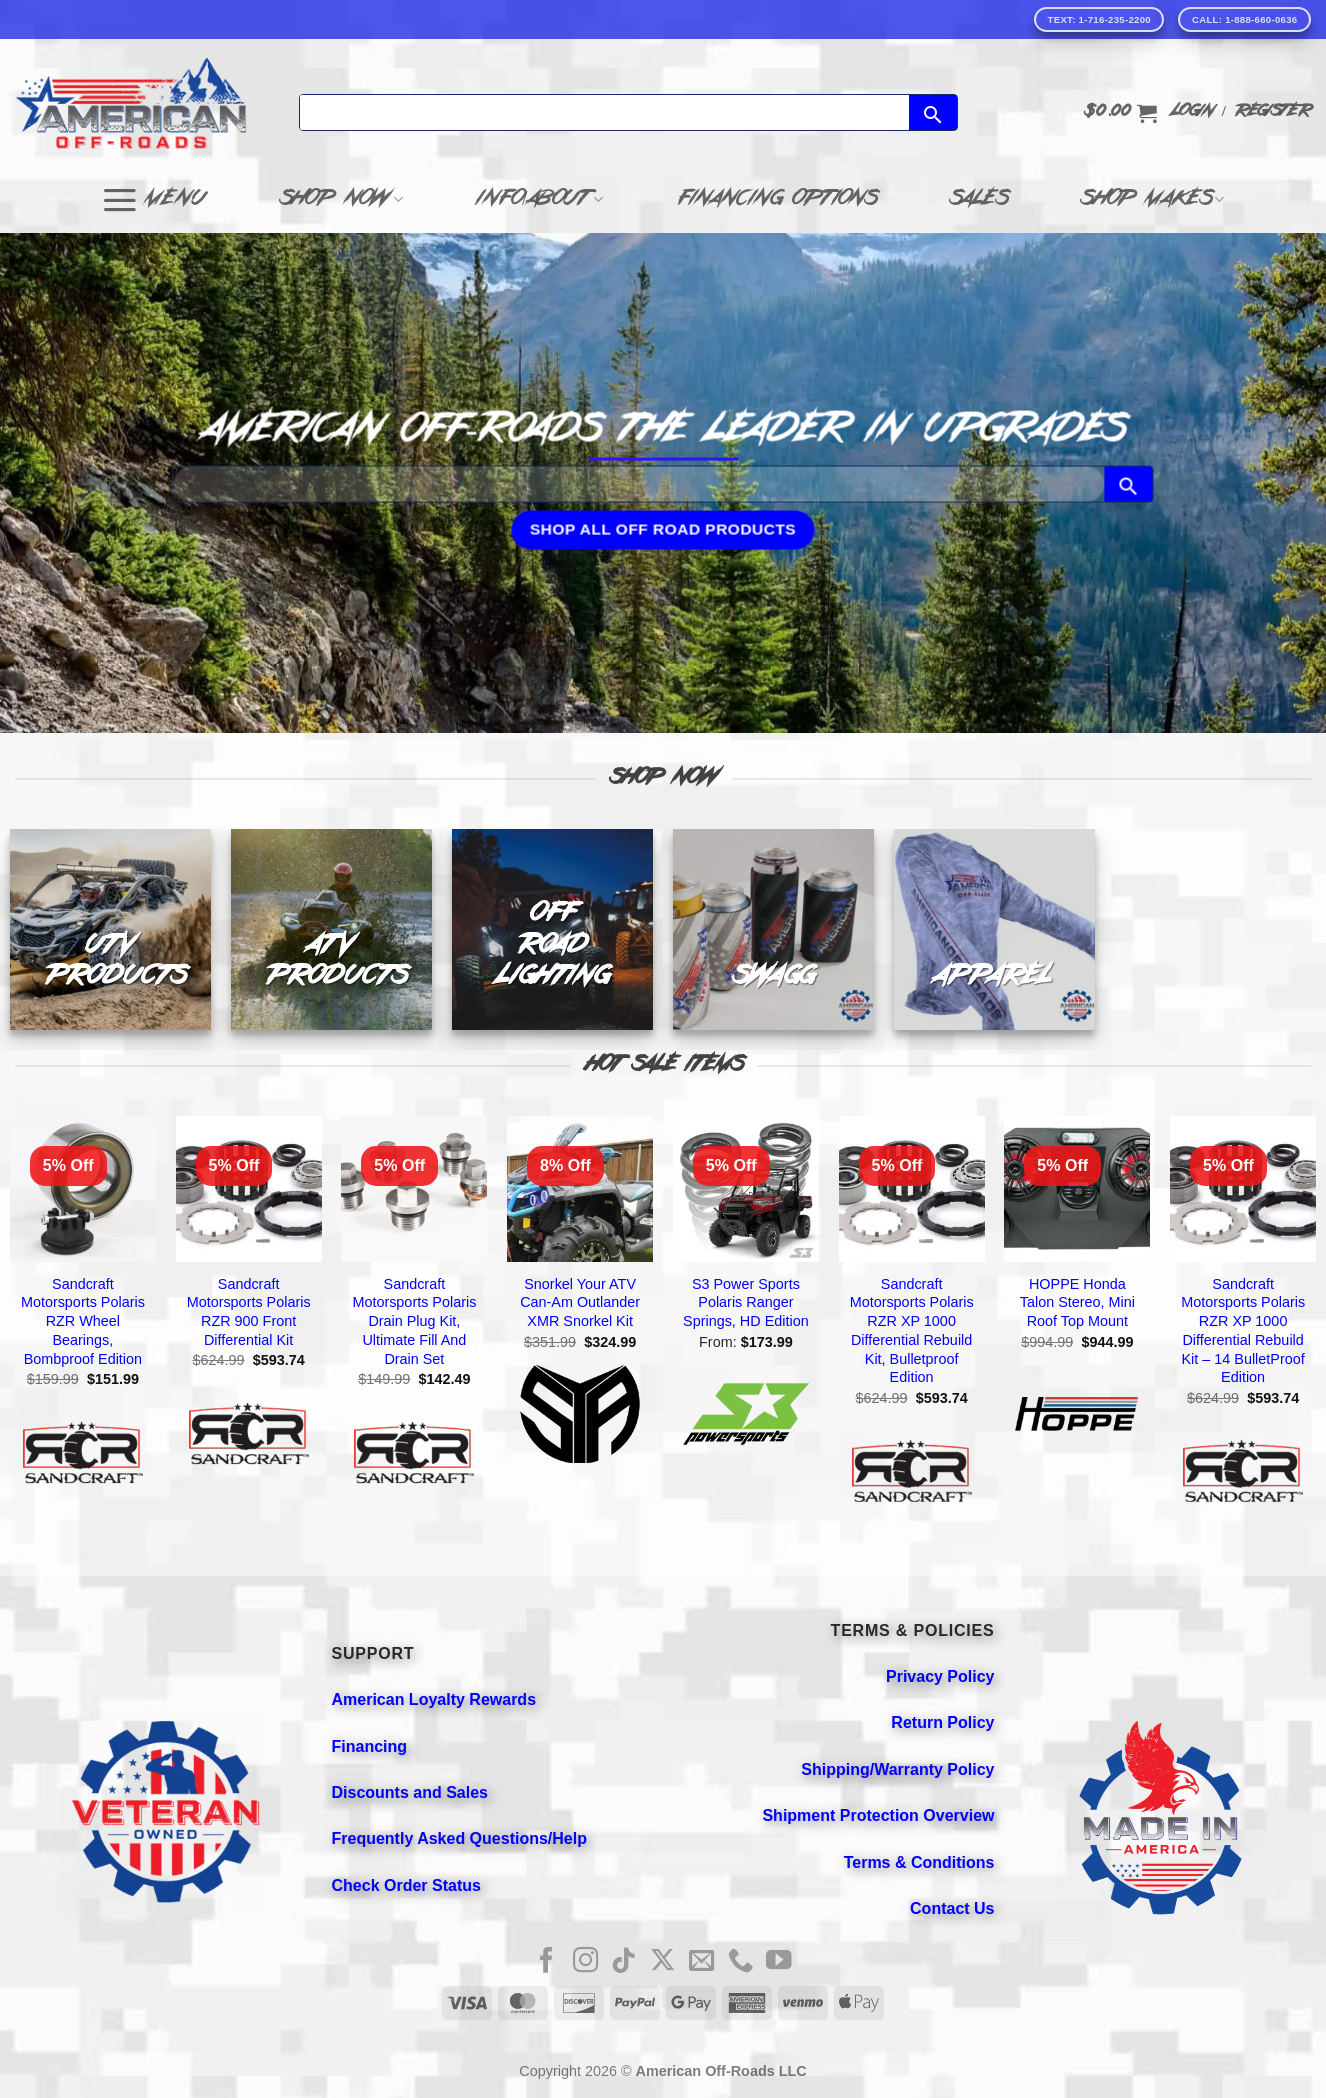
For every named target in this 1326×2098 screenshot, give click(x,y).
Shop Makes (1153, 200)
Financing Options (776, 200)
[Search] (604, 112)
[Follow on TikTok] (624, 1962)
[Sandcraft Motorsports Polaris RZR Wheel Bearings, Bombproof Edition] (83, 1189)
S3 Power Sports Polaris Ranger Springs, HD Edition (746, 1302)
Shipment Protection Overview (878, 1815)
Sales (978, 200)
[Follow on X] (663, 1962)
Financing (370, 1746)
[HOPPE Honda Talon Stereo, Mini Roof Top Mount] (1077, 1189)
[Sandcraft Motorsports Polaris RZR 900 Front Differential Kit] (249, 1189)
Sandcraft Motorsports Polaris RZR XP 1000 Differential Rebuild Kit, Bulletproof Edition (912, 1331)
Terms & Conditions (919, 1862)
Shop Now (342, 200)
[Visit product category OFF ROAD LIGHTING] (552, 929)
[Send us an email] (702, 1962)
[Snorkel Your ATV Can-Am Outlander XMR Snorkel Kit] (580, 1189)
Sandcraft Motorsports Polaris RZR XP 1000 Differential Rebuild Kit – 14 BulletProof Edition (1243, 1331)
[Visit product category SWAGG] (773, 929)
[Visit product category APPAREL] (994, 929)
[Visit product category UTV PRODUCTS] (110, 929)
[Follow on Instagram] (586, 1962)
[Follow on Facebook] (547, 1962)
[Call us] (741, 1962)
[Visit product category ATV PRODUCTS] (331, 929)
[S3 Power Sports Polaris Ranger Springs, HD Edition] (746, 1189)
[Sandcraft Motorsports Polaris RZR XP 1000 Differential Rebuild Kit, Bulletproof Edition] (912, 1189)
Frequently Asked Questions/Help (459, 1838)
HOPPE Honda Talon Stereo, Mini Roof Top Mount (1077, 1302)
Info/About (540, 200)
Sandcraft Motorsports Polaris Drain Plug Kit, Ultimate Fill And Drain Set (414, 1321)
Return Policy (942, 1722)
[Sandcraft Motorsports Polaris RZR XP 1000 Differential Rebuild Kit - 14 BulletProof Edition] (1243, 1189)
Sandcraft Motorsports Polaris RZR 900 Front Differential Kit (249, 1312)
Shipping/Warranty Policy (897, 1769)
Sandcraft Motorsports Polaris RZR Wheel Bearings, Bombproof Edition (83, 1321)
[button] (1120, 113)
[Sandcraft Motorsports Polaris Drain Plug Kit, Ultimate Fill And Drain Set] (414, 1189)
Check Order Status (406, 1885)
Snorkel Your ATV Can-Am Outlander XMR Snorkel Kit (580, 1302)
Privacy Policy (940, 1676)
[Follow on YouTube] (779, 1962)
